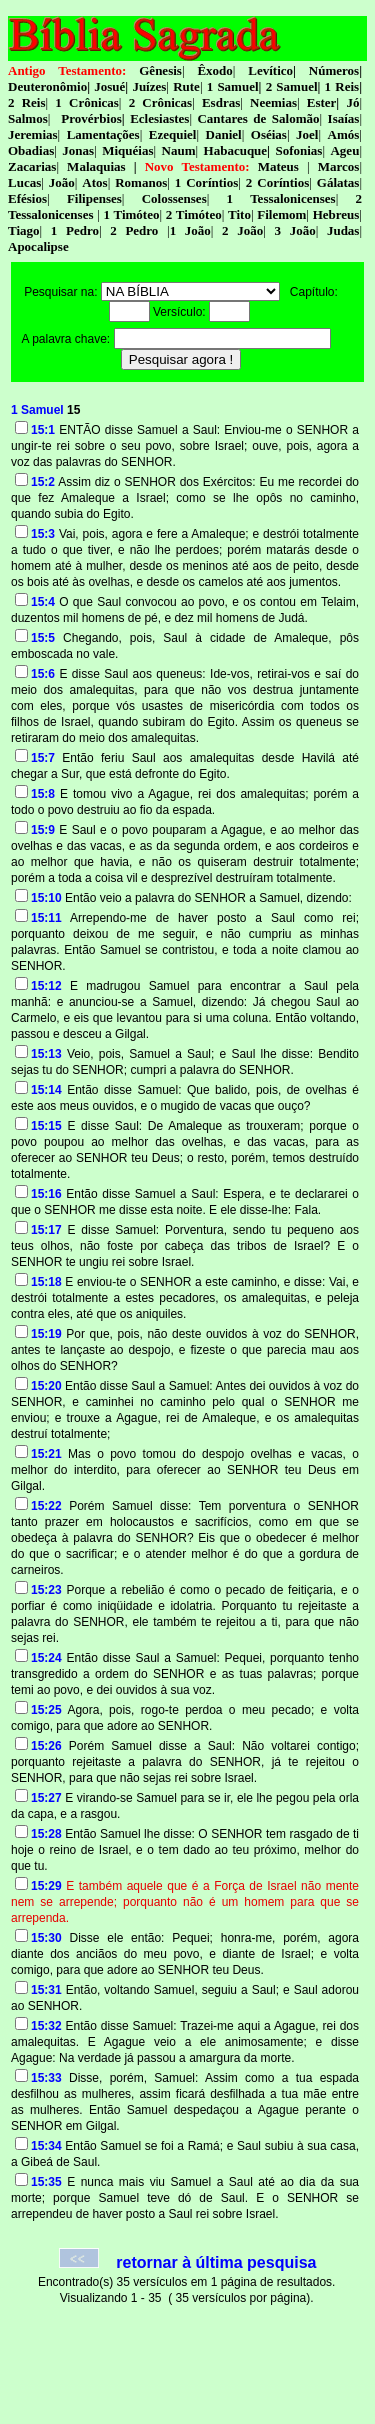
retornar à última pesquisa (216, 2262)
